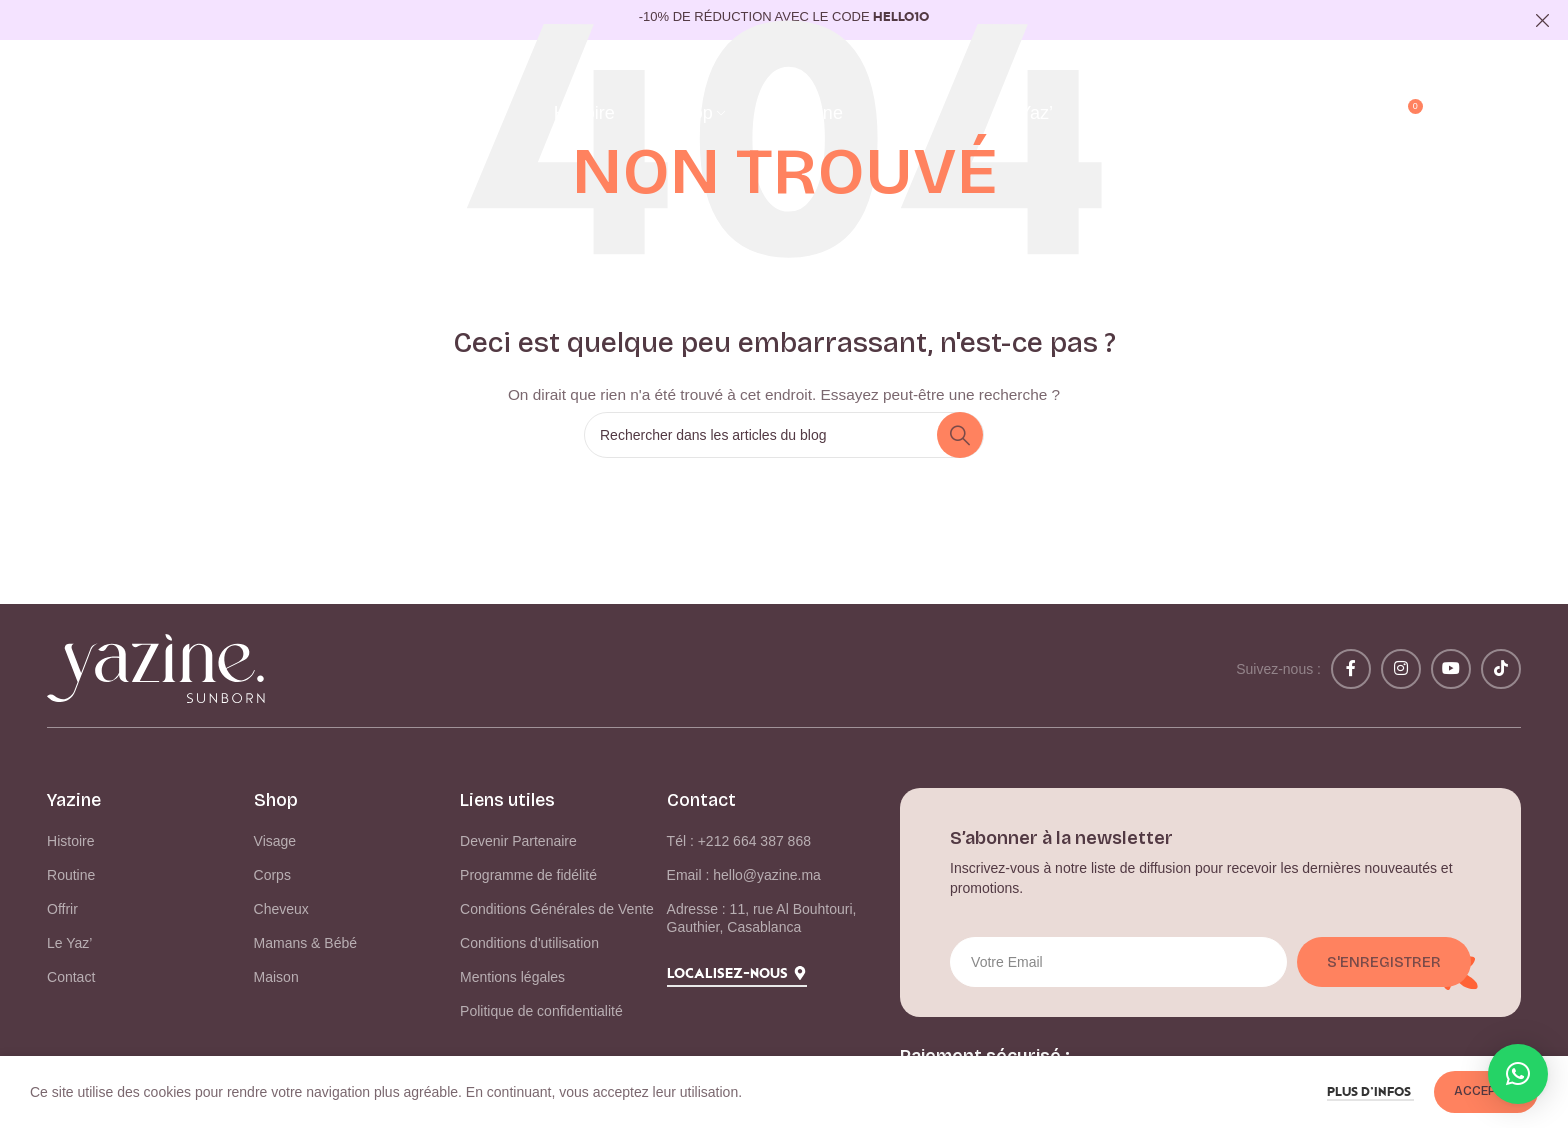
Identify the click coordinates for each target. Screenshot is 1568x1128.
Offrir (62, 909)
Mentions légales (512, 977)
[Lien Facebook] (1351, 669)
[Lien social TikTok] (1501, 669)
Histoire (70, 841)
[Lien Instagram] (1401, 669)
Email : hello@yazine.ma (744, 875)
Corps (272, 875)
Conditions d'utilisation (529, 943)
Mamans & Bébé (306, 943)
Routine (71, 875)
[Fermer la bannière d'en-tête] (1543, 20)
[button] (1518, 1074)
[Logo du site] (167, 113)
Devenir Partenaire (518, 841)
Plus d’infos (1370, 1092)
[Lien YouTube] (1451, 669)
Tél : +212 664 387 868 (739, 841)
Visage (275, 841)
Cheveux (281, 909)
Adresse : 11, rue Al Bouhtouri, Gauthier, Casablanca (762, 918)
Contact (71, 977)
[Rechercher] (1364, 114)
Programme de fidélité (528, 875)
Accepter (1486, 1091)
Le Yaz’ (69, 943)
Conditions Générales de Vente (557, 909)
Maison (276, 977)
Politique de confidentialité (541, 1011)
